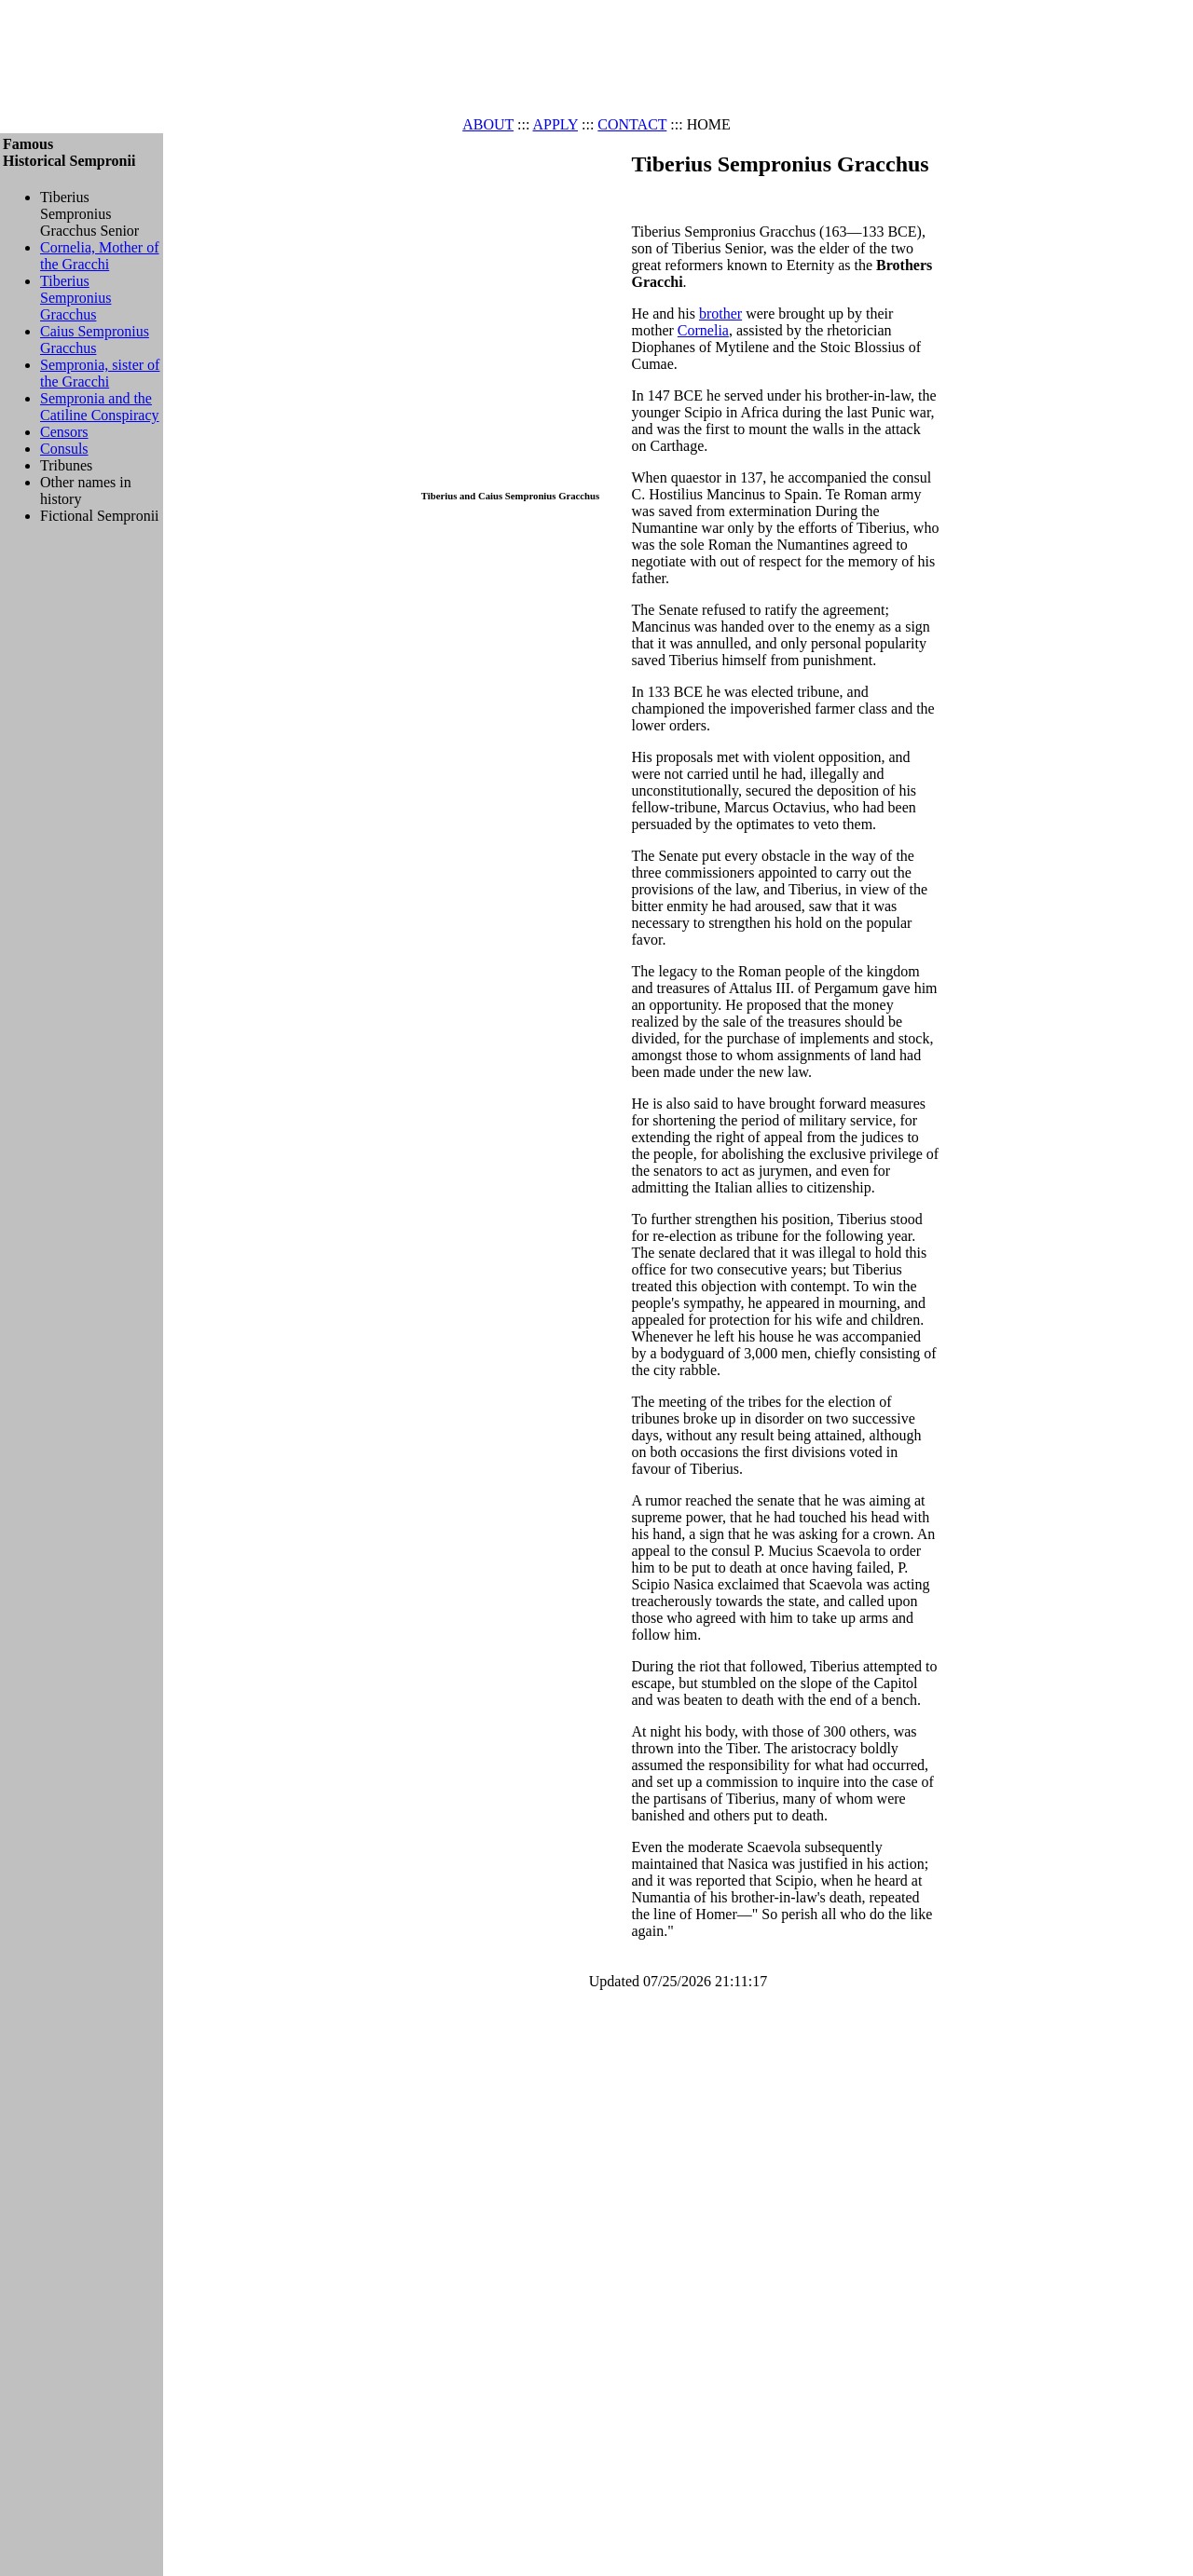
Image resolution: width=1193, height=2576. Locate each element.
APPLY (555, 124)
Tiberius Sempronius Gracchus (75, 297)
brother (720, 313)
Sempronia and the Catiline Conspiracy (99, 406)
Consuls (64, 449)
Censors (64, 432)
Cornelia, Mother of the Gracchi (99, 255)
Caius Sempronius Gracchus (94, 339)
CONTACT (631, 124)
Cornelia (703, 330)
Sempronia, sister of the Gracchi (99, 373)
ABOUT (488, 124)
